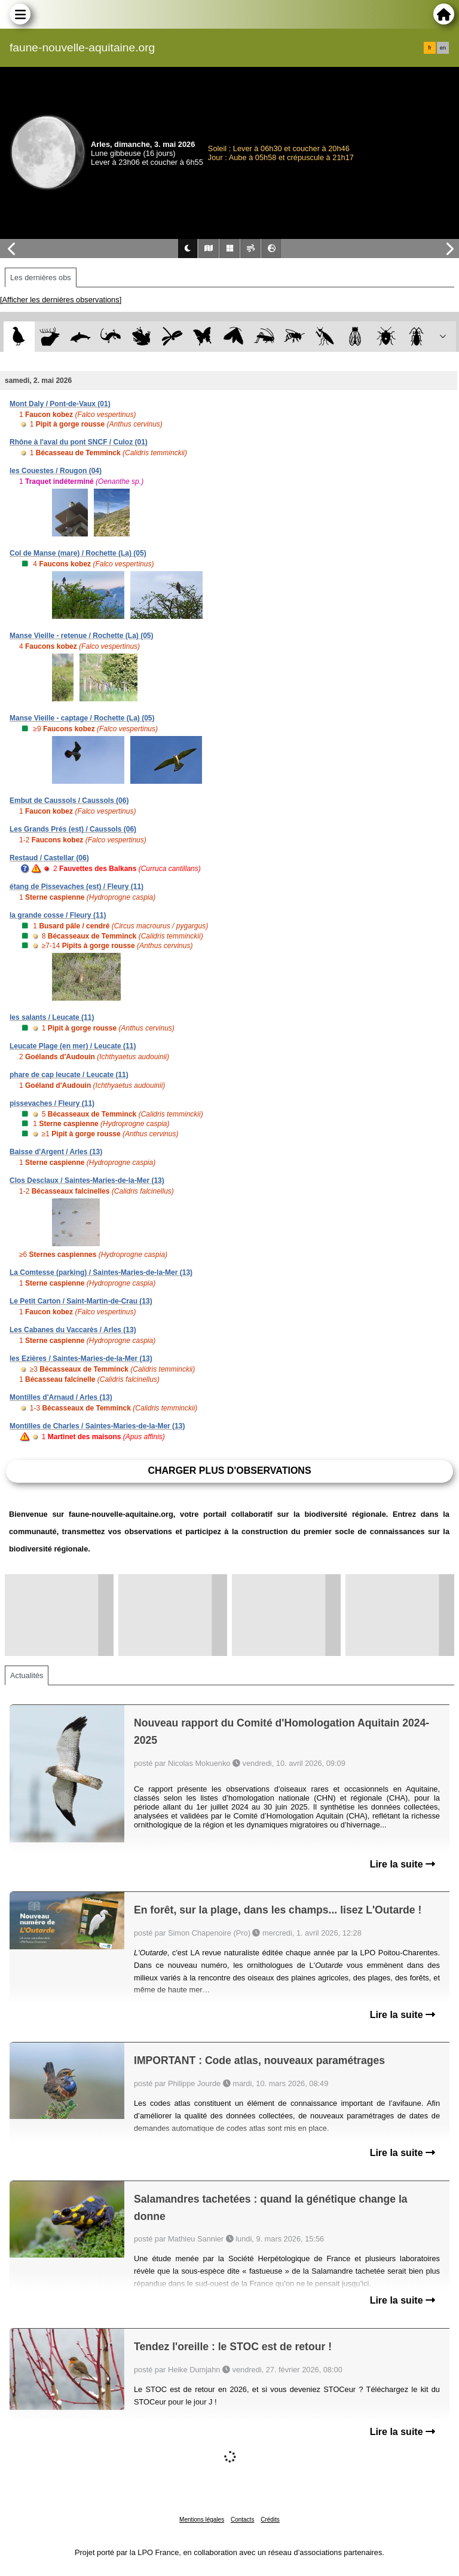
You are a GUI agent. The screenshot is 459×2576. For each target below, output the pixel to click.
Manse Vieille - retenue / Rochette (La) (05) (82, 635)
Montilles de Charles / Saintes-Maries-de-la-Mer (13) (97, 1426)
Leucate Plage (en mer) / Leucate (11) (73, 1046)
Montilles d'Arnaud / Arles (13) (61, 1397)
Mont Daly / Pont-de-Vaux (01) (60, 404)
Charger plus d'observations (229, 1470)
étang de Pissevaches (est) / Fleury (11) (76, 886)
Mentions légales (201, 2519)
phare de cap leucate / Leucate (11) (69, 1075)
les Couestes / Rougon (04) (56, 471)
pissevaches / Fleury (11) (52, 1103)
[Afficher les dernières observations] (60, 299)
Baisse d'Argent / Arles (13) (56, 1152)
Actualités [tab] (26, 1675)
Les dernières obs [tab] (40, 277)
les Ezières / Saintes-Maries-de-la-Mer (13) (81, 1358)
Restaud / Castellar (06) (49, 858)
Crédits (270, 2519)
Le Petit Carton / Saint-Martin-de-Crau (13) (81, 1301)
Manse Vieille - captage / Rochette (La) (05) (82, 718)
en (443, 48)
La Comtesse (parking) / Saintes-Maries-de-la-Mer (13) (101, 1272)
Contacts (242, 2519)
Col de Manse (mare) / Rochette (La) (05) (78, 553)
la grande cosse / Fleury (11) (58, 915)
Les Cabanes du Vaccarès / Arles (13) (73, 1330)
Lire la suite (402, 1864)
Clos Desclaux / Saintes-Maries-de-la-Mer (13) (87, 1180)
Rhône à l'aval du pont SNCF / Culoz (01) (79, 442)
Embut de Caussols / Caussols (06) (69, 800)
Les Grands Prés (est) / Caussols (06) (73, 829)
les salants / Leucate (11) (52, 1017)
